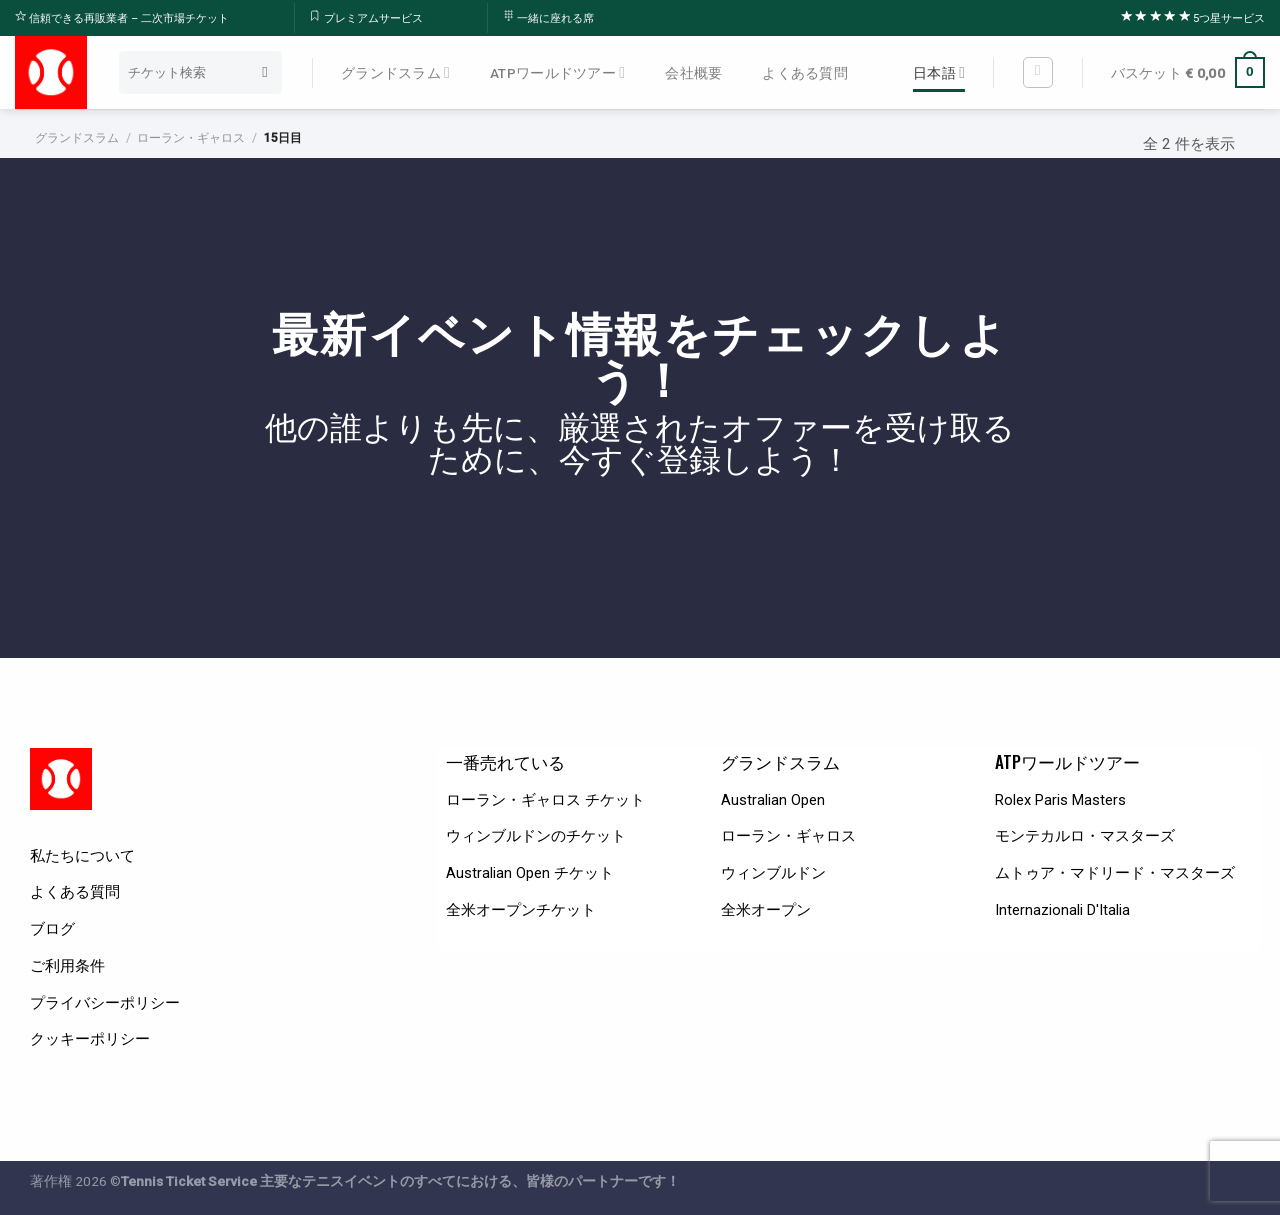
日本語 (939, 72)
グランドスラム (395, 72)
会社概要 (693, 73)
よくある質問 (805, 73)
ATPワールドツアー (557, 72)
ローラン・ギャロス (191, 138)
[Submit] (265, 72)
